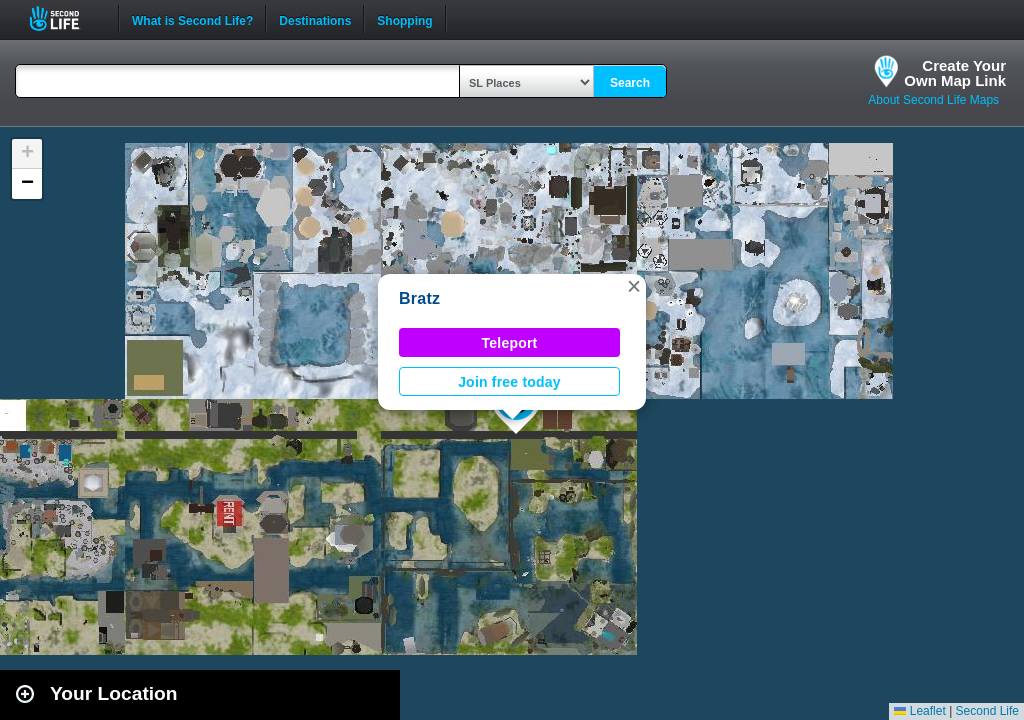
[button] (634, 286)
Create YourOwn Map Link (955, 73)
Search (630, 83)
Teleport (510, 343)
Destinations (315, 19)
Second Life (65, 18)
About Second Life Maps (933, 100)
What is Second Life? (192, 19)
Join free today (509, 382)
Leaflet (919, 711)
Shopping (404, 19)
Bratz (419, 298)
